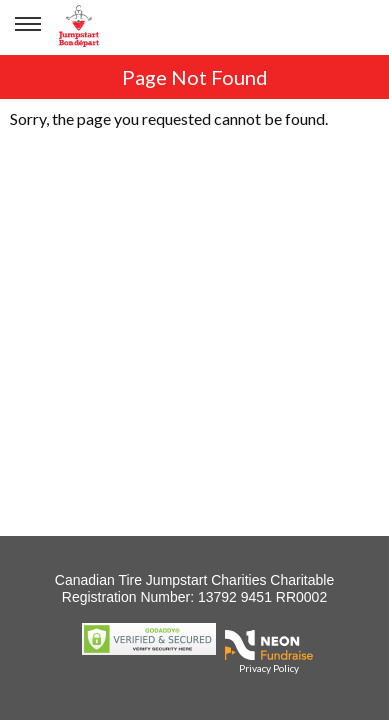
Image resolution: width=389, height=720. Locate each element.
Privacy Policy (269, 668)
